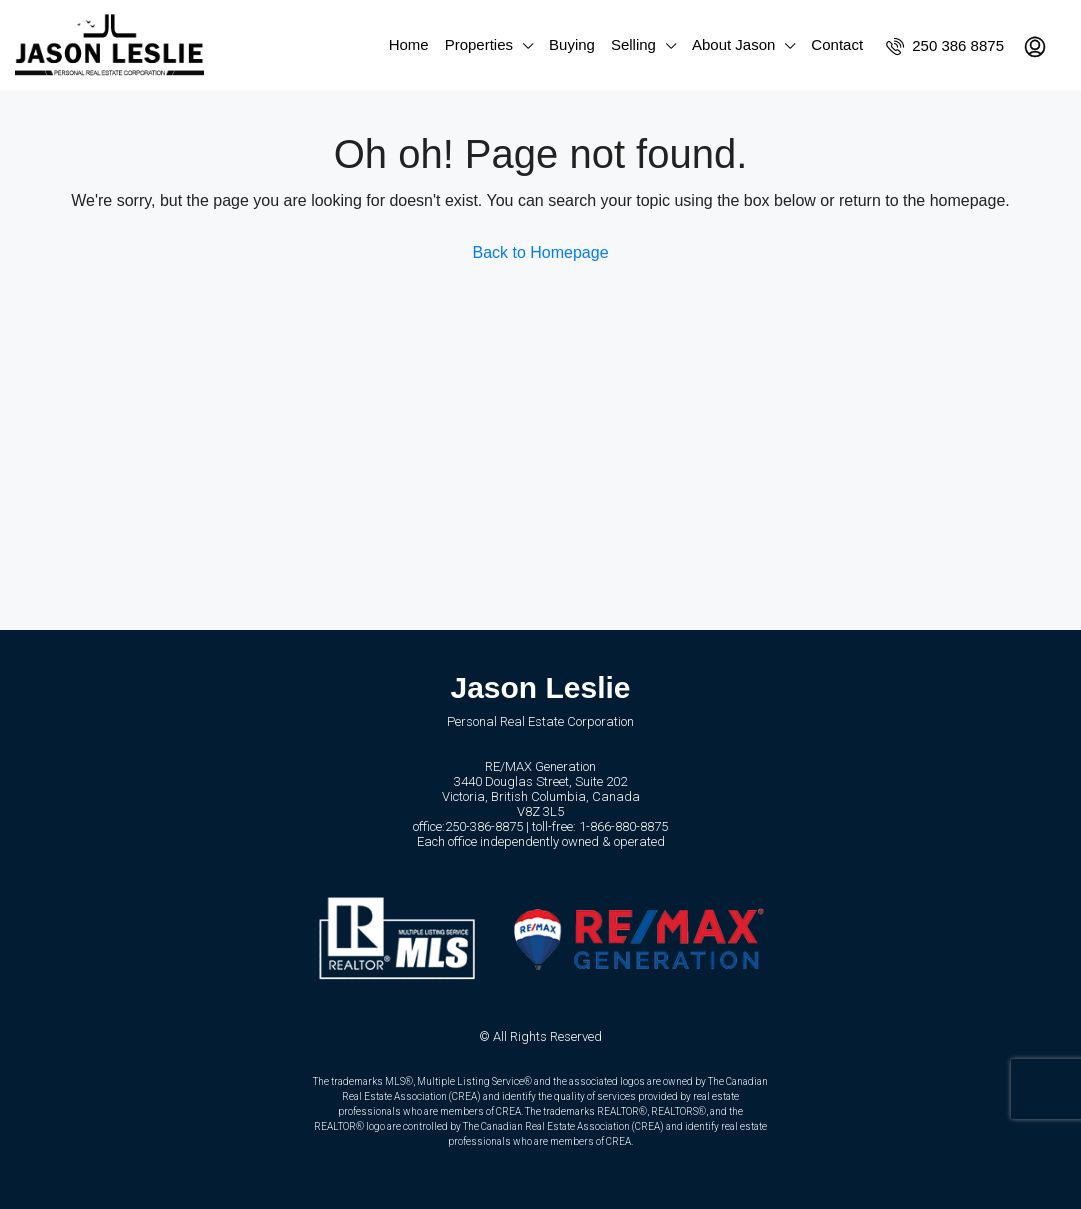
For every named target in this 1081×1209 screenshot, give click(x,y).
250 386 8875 (945, 46)
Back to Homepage (540, 252)
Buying (572, 44)
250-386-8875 (484, 826)
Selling (633, 44)
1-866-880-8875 (623, 826)
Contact (837, 44)
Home (409, 44)
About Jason (733, 44)
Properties (479, 44)
